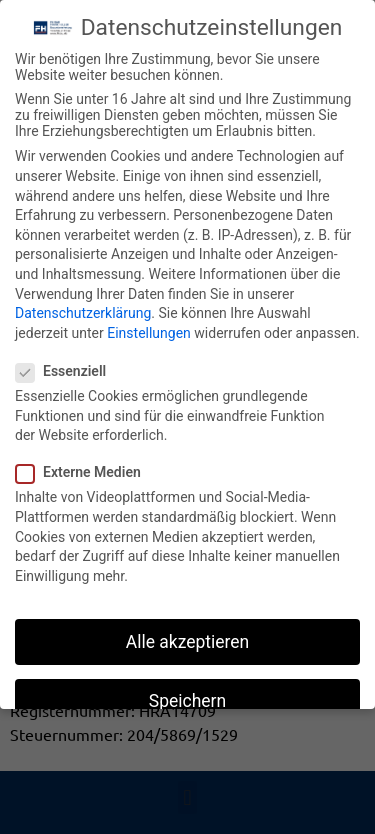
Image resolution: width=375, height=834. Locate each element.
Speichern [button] (187, 697)
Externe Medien (84, 468)
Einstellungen (149, 329)
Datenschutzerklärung (83, 309)
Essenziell (67, 367)
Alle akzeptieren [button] (188, 638)
